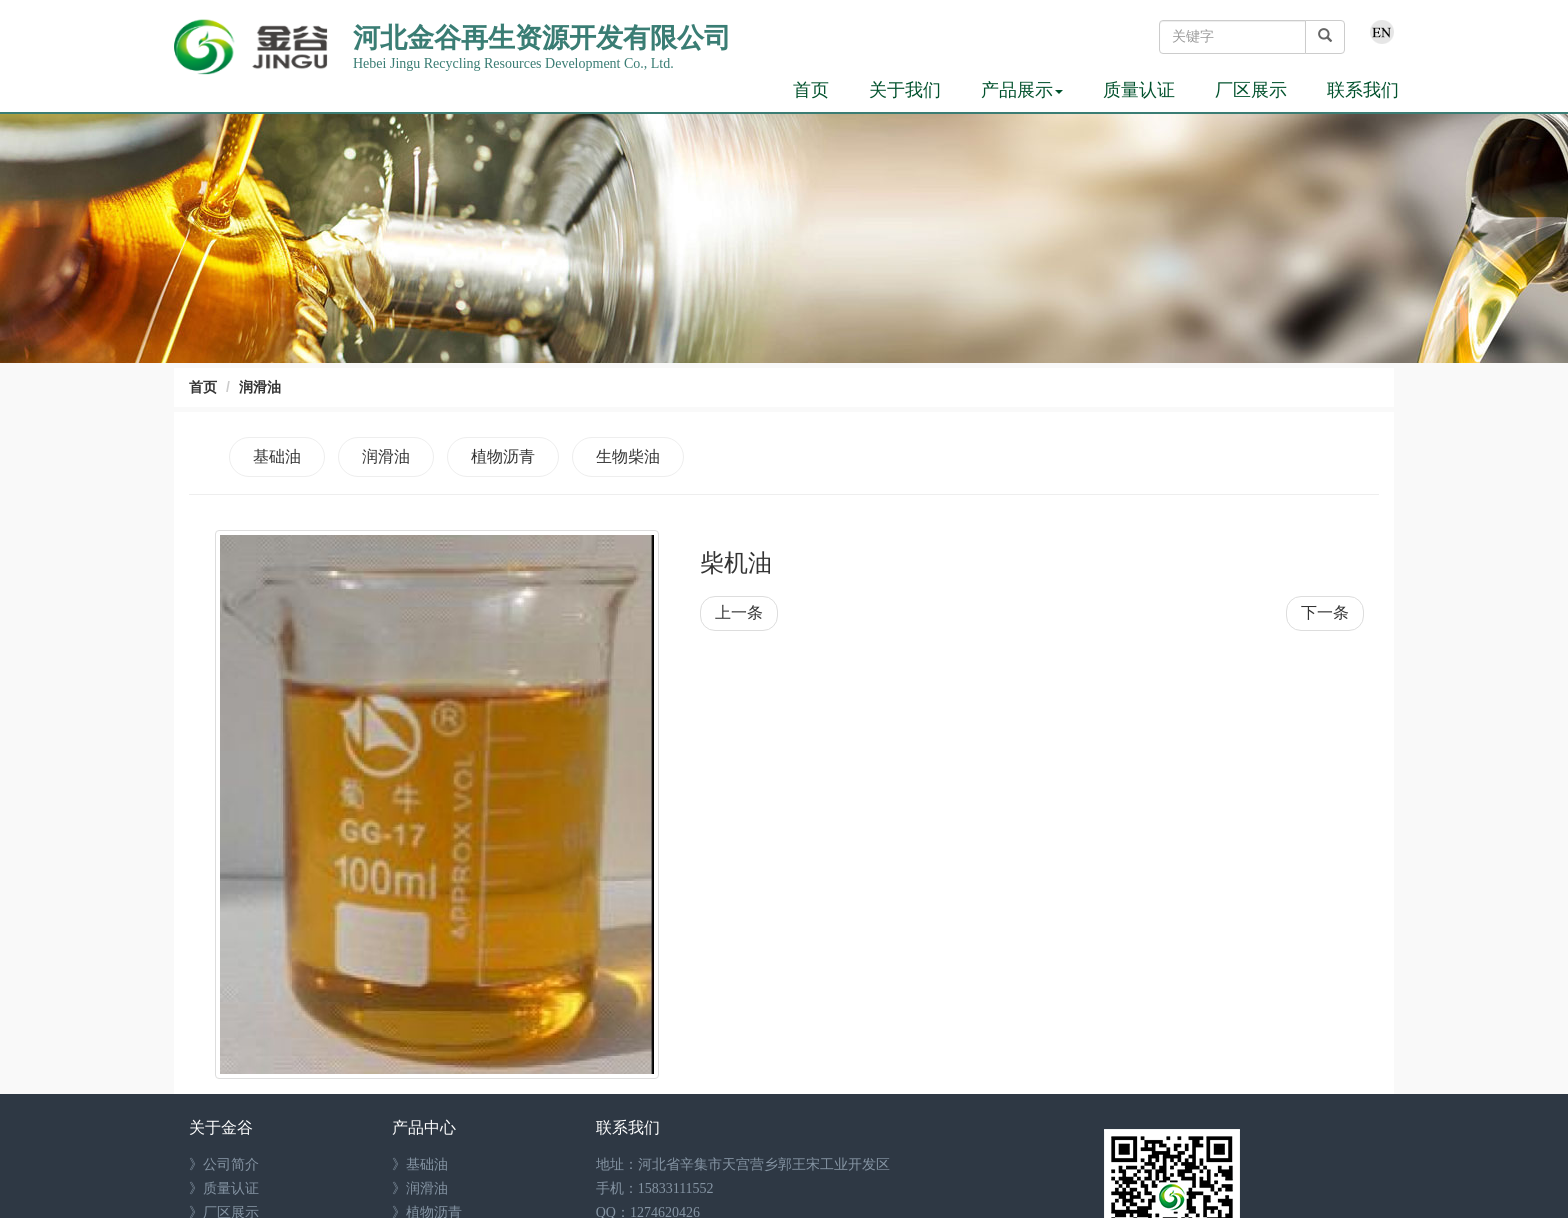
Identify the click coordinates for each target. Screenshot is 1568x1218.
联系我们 (1363, 90)
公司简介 (231, 1075)
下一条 (1325, 612)
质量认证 (1139, 90)
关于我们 (905, 90)
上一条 (739, 612)
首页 (811, 90)
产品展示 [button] (1022, 90)
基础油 (277, 456)
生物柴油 (628, 456)
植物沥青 (503, 456)
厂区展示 (1251, 90)
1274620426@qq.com (700, 1171)
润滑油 (260, 387)
